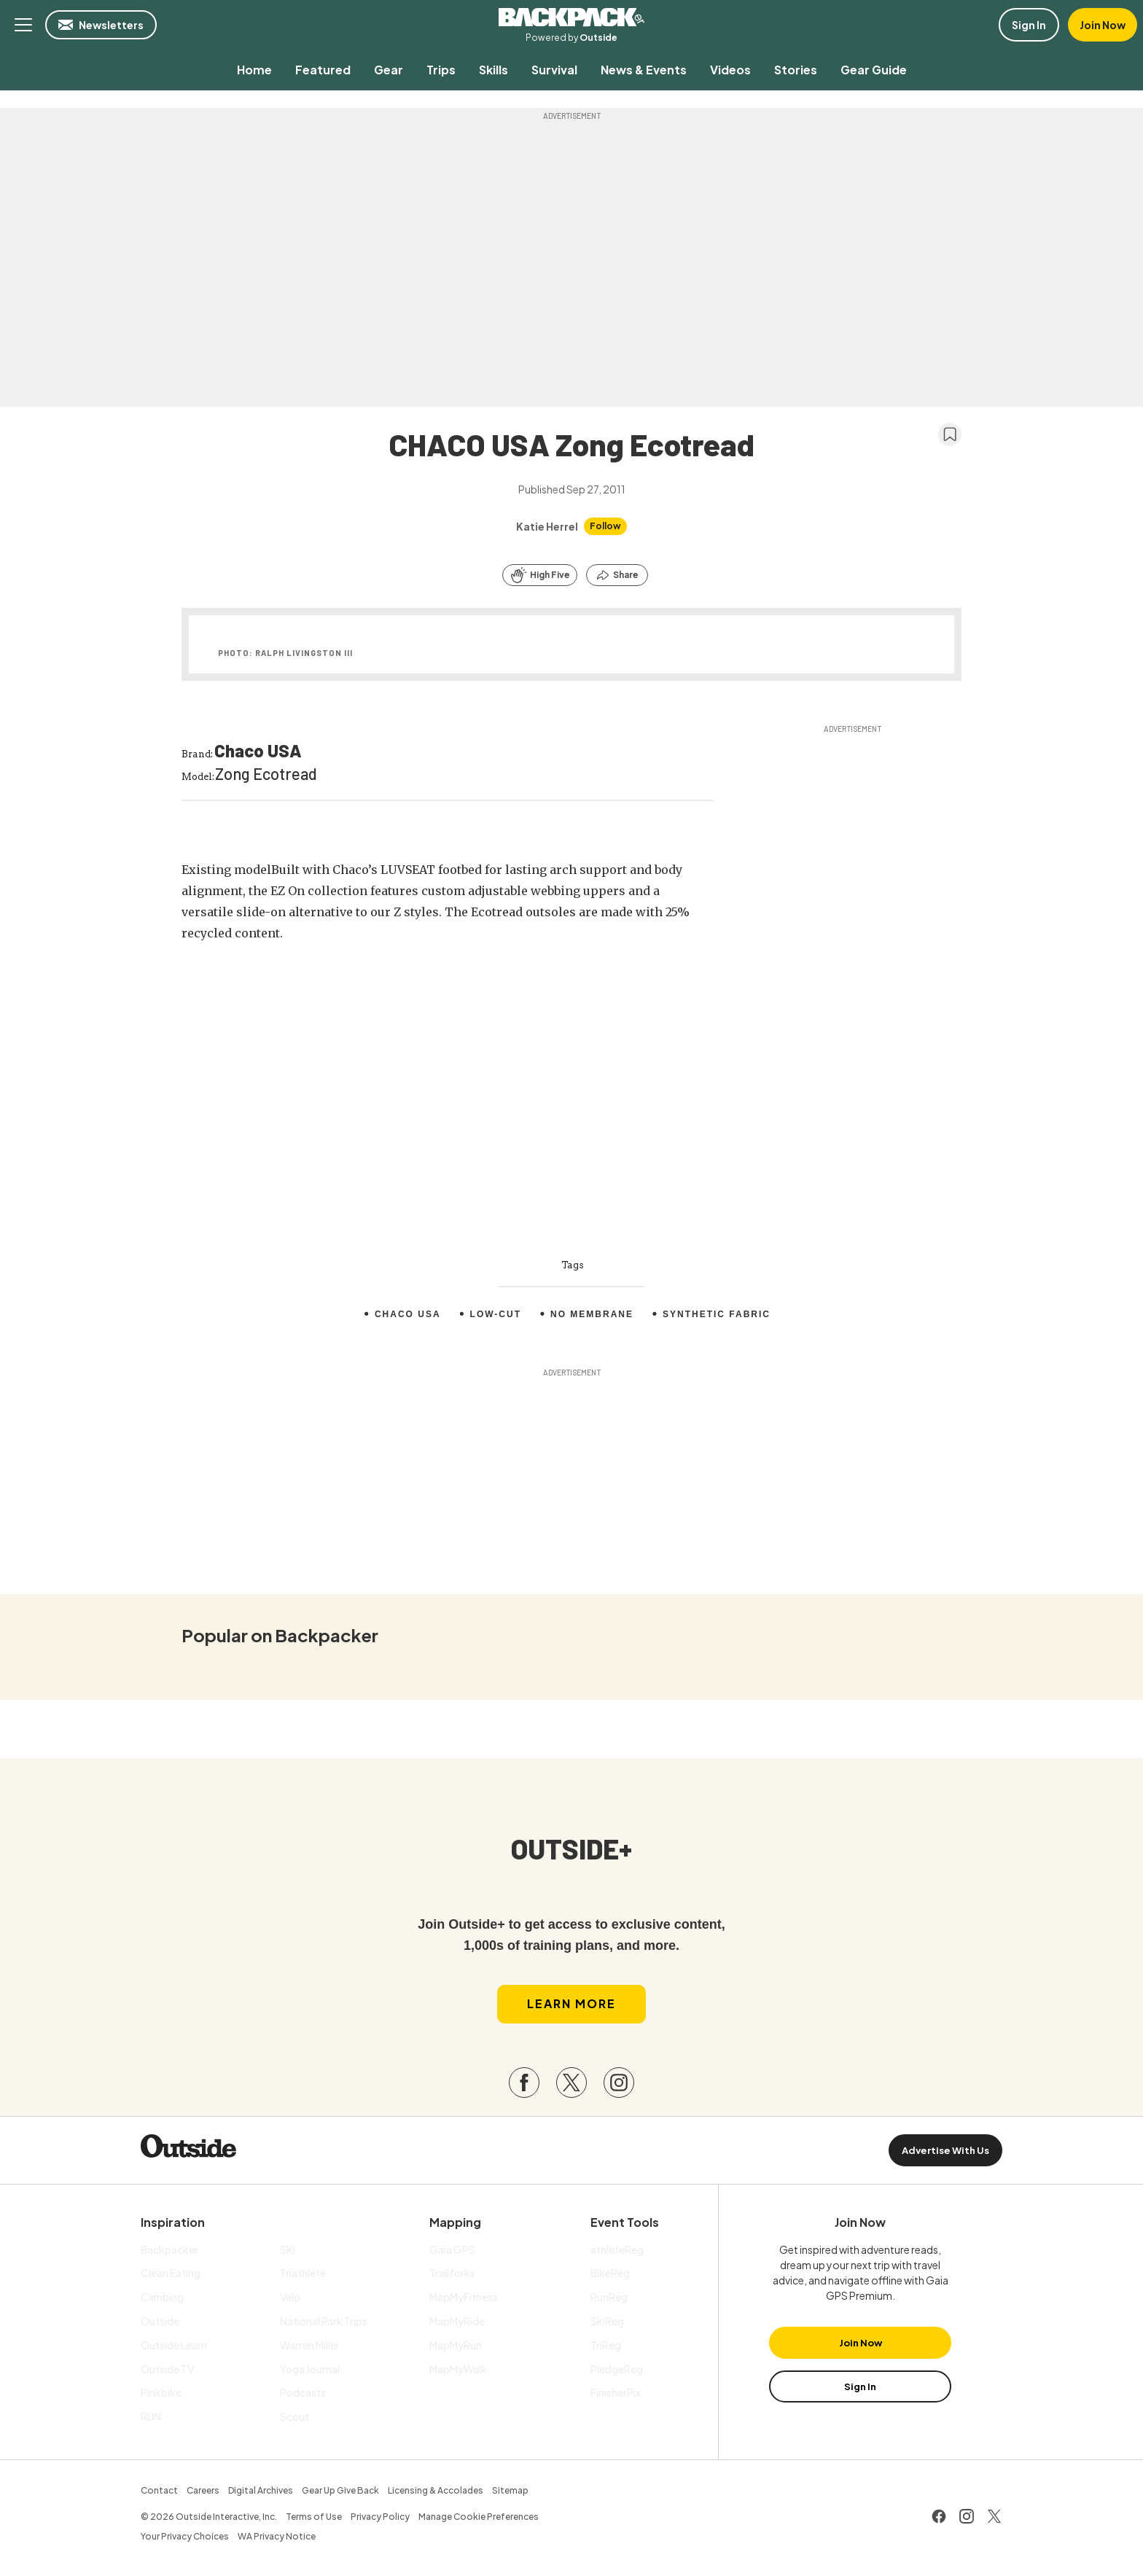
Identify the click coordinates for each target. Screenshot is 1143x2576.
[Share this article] (617, 575)
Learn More (571, 2003)
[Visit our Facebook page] (524, 2082)
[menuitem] (254, 69)
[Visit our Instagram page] (619, 2082)
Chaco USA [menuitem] (408, 1314)
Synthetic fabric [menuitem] (717, 1314)
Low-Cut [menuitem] (495, 1314)
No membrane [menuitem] (591, 1314)
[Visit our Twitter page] (571, 2082)
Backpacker (571, 17)
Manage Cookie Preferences (478, 2516)
